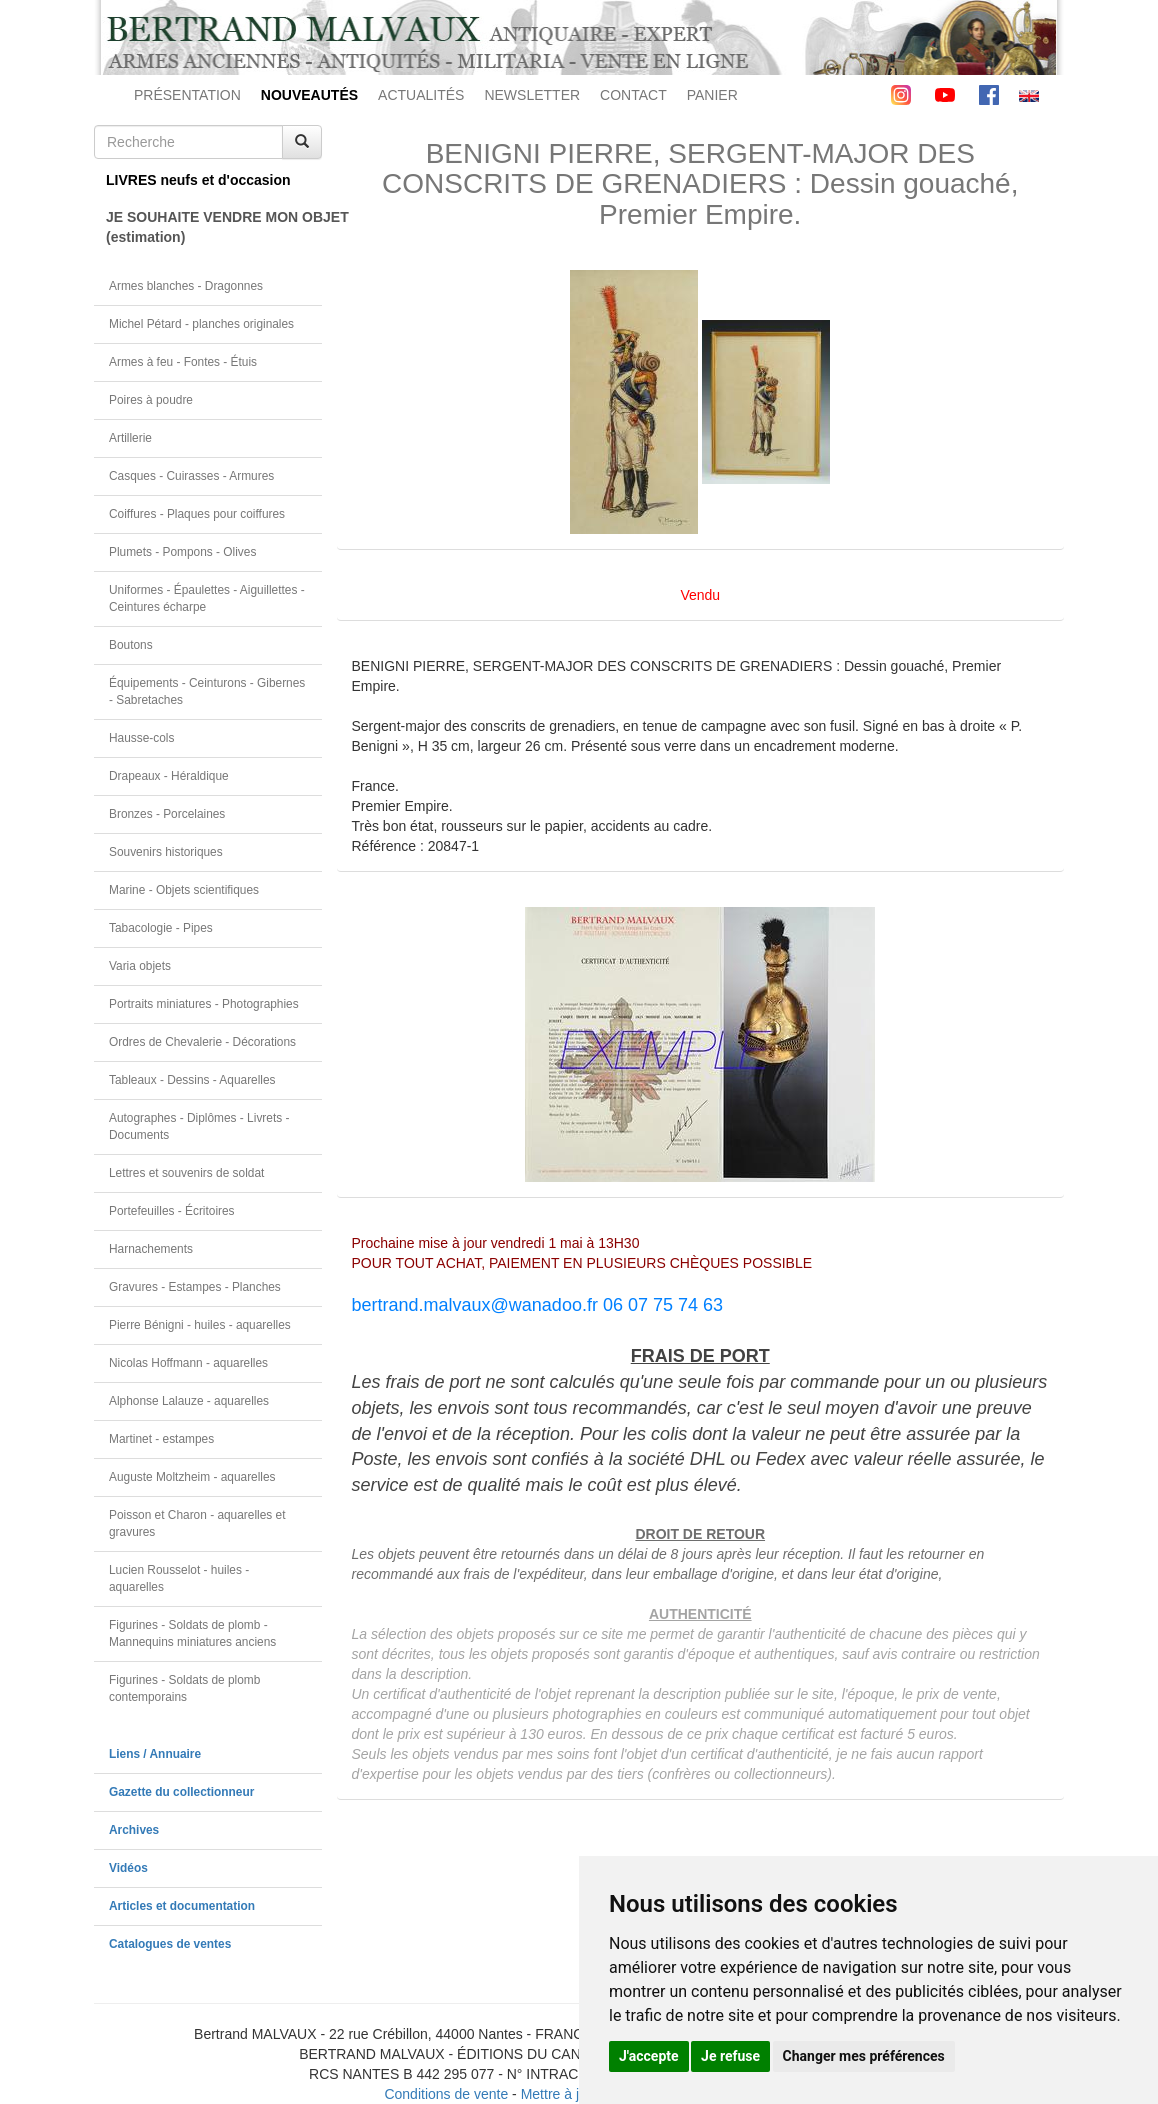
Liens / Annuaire (155, 1754)
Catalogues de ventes (170, 1944)
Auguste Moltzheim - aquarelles (192, 1477)
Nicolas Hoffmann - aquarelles (188, 1363)
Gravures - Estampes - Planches (195, 1287)
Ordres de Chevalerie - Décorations (202, 1042)
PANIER (712, 95)
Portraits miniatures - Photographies (204, 1004)
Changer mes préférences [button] (864, 2056)
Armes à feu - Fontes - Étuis (183, 362)
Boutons (131, 645)
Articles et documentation (182, 1906)
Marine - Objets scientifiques (184, 890)
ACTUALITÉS (421, 95)
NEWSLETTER (532, 95)
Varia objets (140, 966)
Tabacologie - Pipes (161, 928)
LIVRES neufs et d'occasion (198, 180)
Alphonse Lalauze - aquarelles (189, 1401)
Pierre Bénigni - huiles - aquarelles (200, 1325)
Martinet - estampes (161, 1439)
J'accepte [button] (649, 2056)
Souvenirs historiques (166, 852)
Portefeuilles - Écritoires (172, 1211)
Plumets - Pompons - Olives (182, 552)
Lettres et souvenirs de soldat (186, 1173)
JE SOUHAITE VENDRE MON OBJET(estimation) (214, 227)
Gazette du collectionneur (181, 1792)
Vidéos (128, 1868)
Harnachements (151, 1249)
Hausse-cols (141, 738)
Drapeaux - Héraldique (169, 776)
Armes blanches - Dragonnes (186, 286)
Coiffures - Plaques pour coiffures (197, 514)
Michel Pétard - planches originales (201, 324)
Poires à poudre (151, 400)
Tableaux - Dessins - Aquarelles (192, 1080)
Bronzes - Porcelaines (167, 814)
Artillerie (130, 438)
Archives (134, 1830)
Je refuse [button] (730, 2056)
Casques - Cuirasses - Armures (191, 476)
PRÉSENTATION (187, 95)
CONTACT (633, 95)
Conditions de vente (446, 2094)
